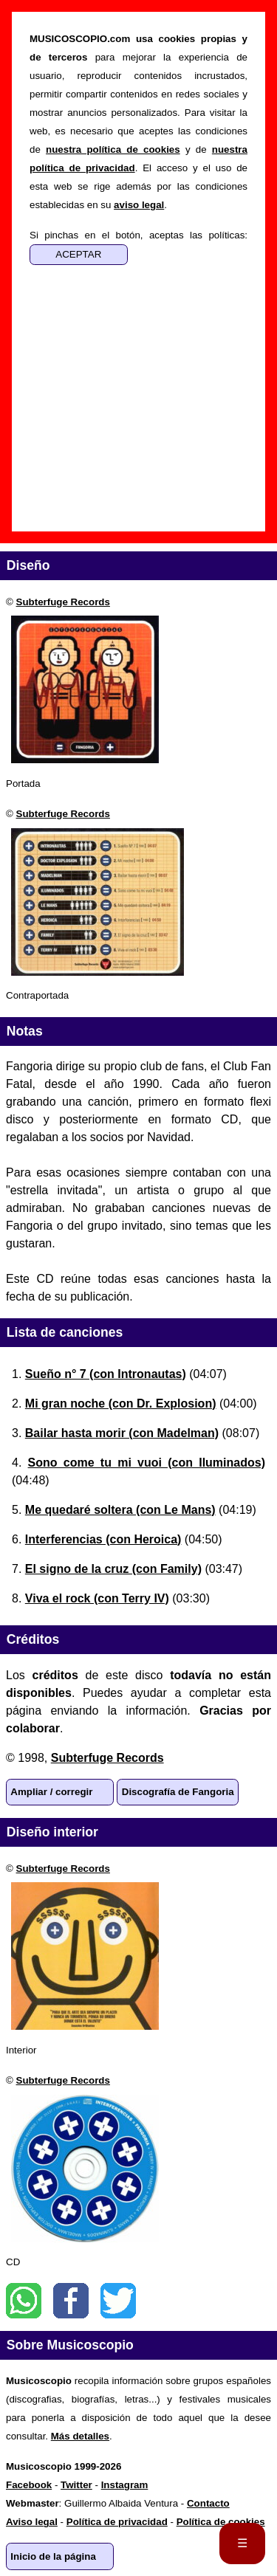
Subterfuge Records (63, 601)
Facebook (71, 2300)
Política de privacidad (117, 2521)
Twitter (118, 2300)
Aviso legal (32, 2521)
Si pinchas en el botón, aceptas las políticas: (138, 235)
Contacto (208, 2503)
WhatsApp (23, 2300)
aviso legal (139, 204)
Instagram (124, 2484)
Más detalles (80, 2436)
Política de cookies (221, 2521)
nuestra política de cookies (113, 149)
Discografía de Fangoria (178, 1791)
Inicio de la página (53, 2556)
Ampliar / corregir (51, 1791)
